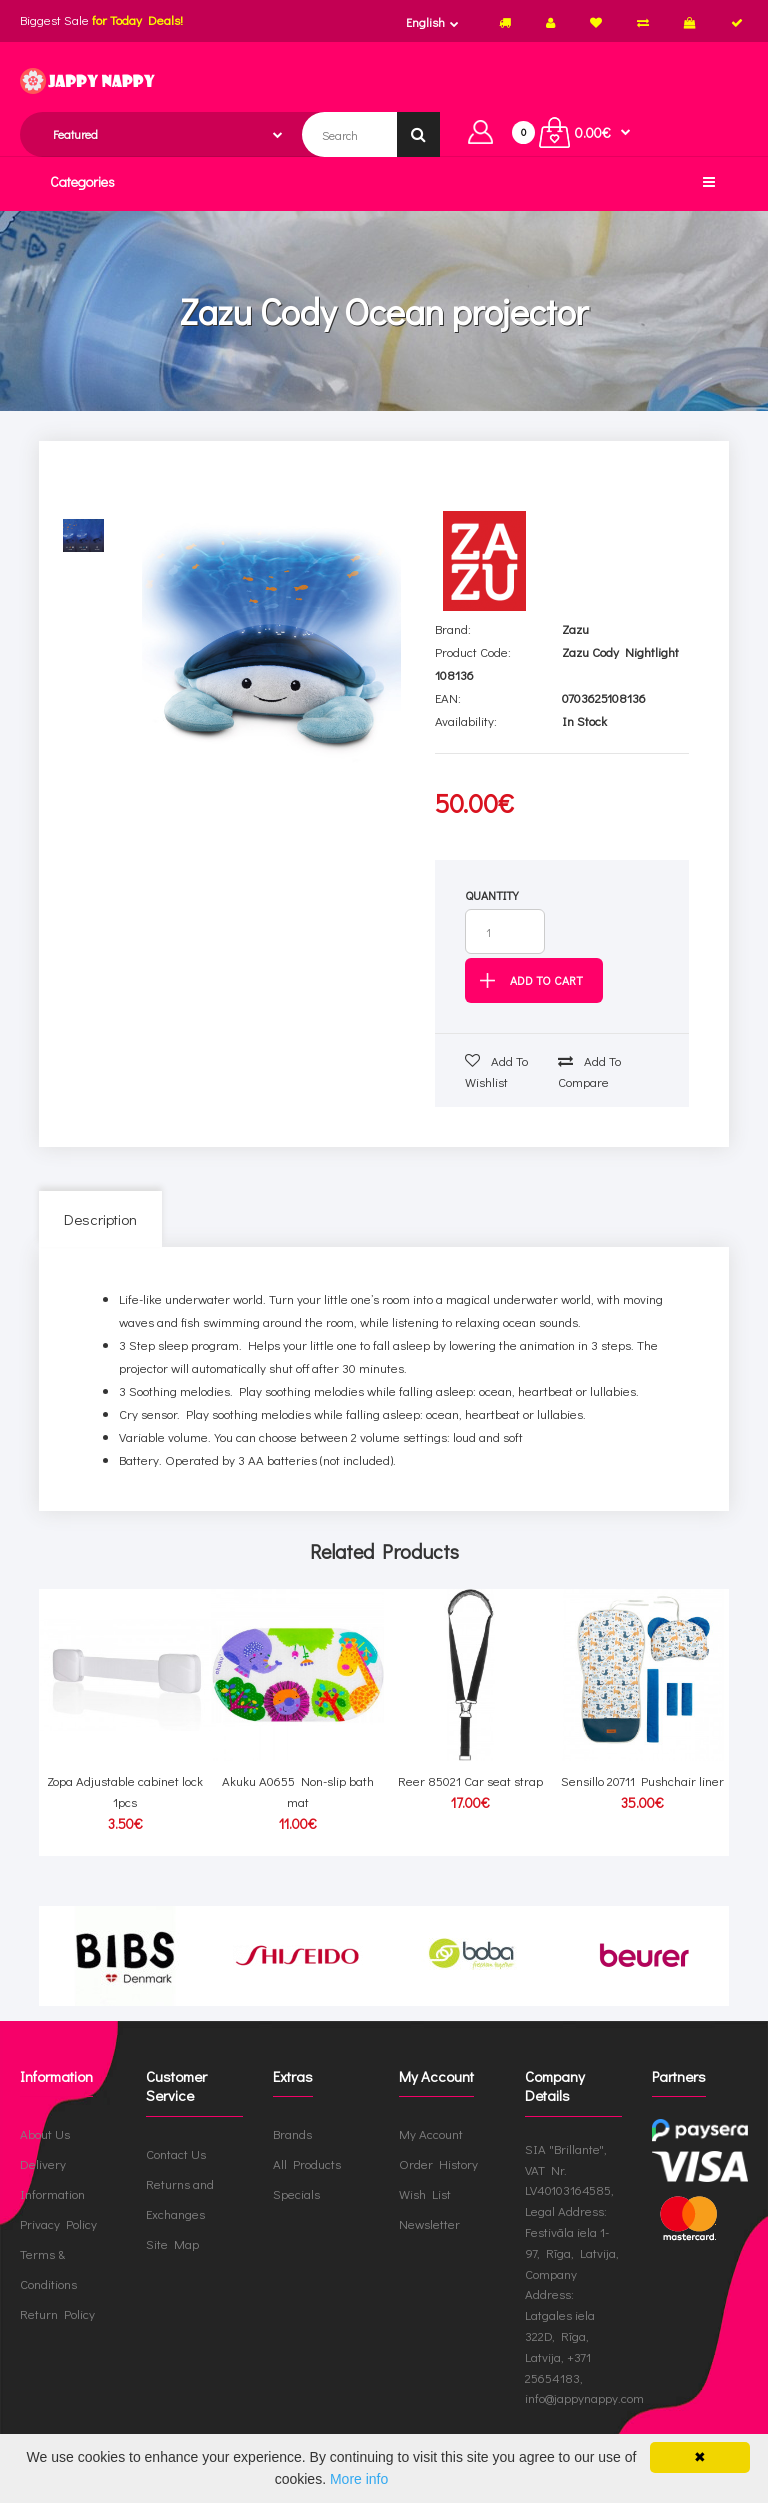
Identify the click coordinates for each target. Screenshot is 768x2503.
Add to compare (589, 1071)
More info (359, 2479)
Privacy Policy (58, 2223)
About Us (45, 2133)
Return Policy (57, 2313)
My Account (431, 2133)
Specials (296, 2193)
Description (100, 1219)
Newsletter (429, 2223)
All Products (307, 2163)
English (425, 22)
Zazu (575, 628)
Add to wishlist (496, 1071)
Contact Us (176, 2153)
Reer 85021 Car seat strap (470, 1780)
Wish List (425, 2193)
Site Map (172, 2243)
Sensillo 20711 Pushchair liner (642, 1780)
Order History (438, 2163)
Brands (292, 2133)
